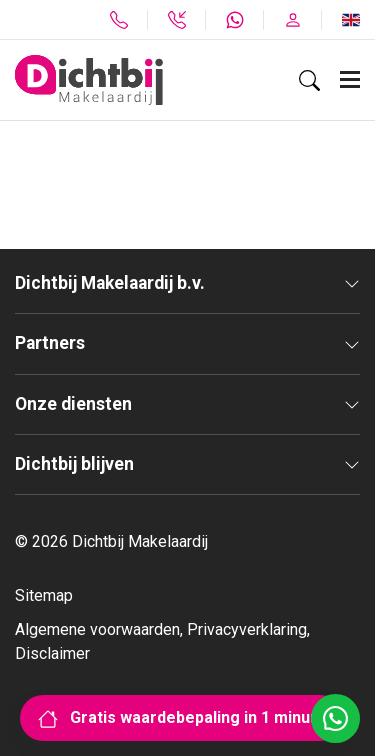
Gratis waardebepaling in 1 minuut (181, 717)
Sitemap (44, 595)
